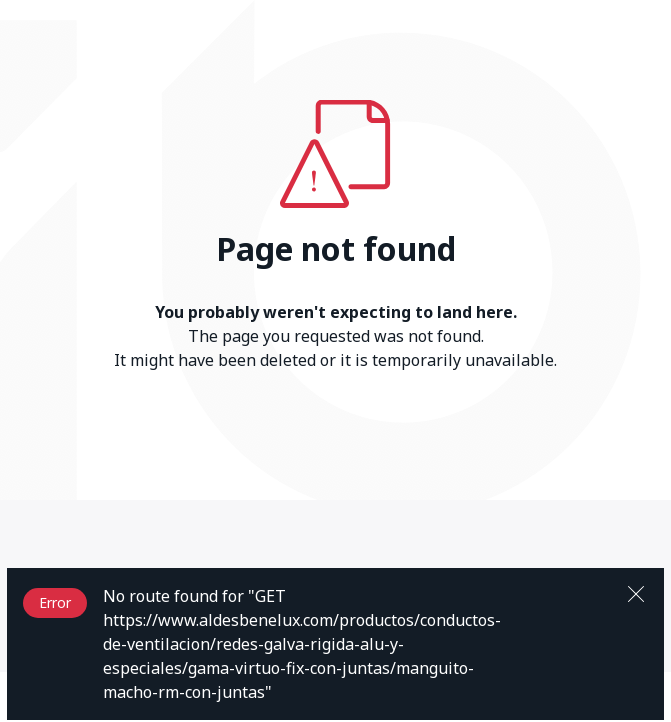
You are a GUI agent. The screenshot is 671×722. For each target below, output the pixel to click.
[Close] (636, 592)
